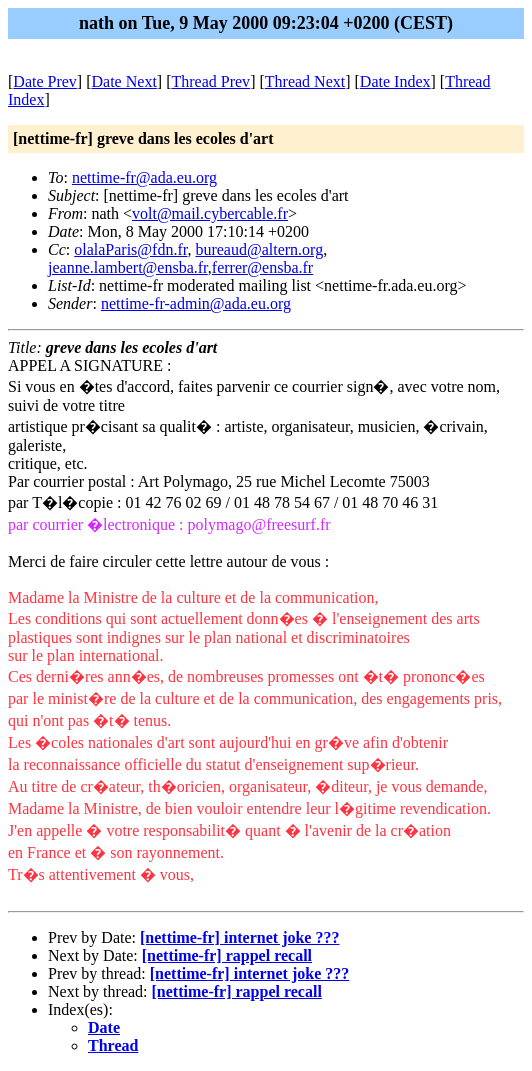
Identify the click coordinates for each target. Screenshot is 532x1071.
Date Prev (45, 81)
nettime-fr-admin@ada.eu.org (196, 303)
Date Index (395, 81)
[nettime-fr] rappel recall (227, 955)
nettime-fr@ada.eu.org (144, 177)
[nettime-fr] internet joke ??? (239, 937)
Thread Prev (210, 81)
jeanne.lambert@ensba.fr (128, 267)
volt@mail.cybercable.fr (210, 213)
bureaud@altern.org (259, 249)
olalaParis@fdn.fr (130, 249)
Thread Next (305, 81)
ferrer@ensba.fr (262, 267)
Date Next (124, 81)
